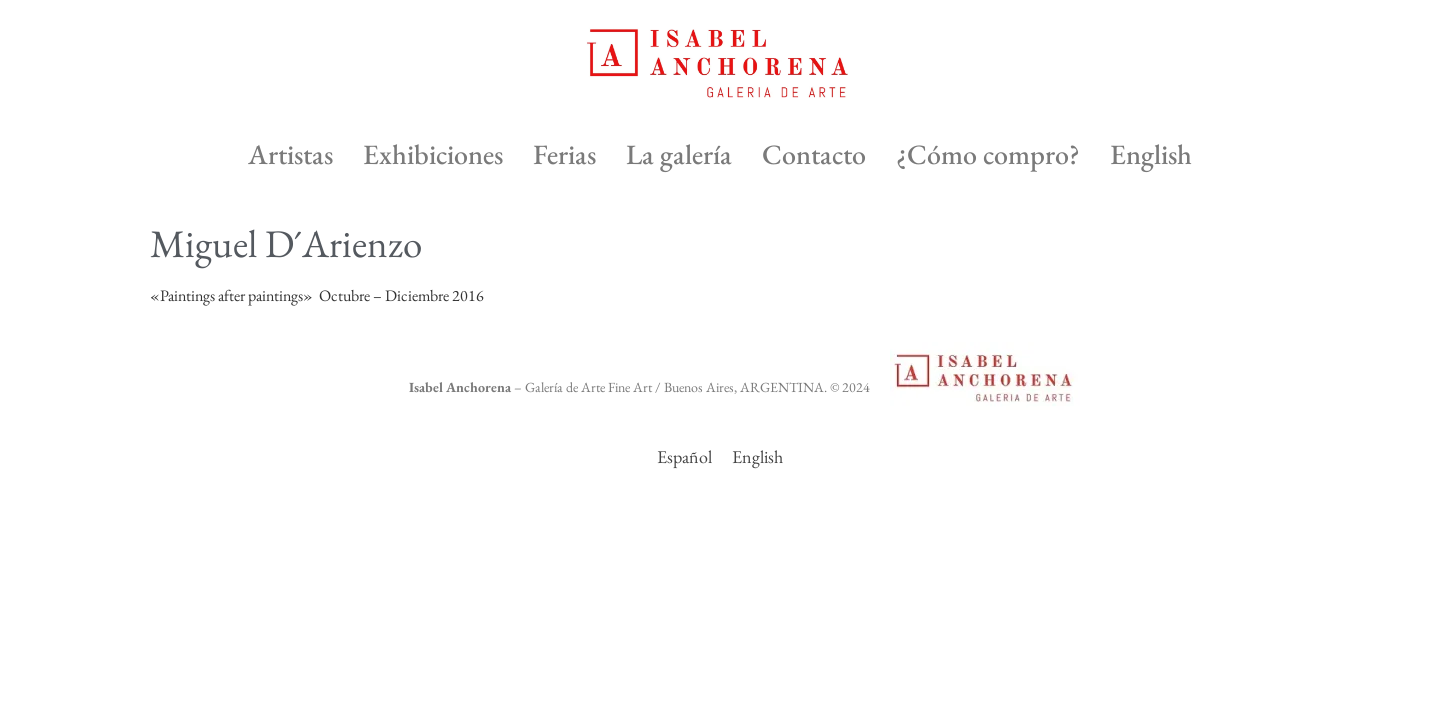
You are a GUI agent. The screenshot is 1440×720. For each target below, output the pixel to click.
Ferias (564, 154)
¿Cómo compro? (988, 154)
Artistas (290, 154)
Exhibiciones (433, 154)
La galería (679, 154)
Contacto (814, 154)
